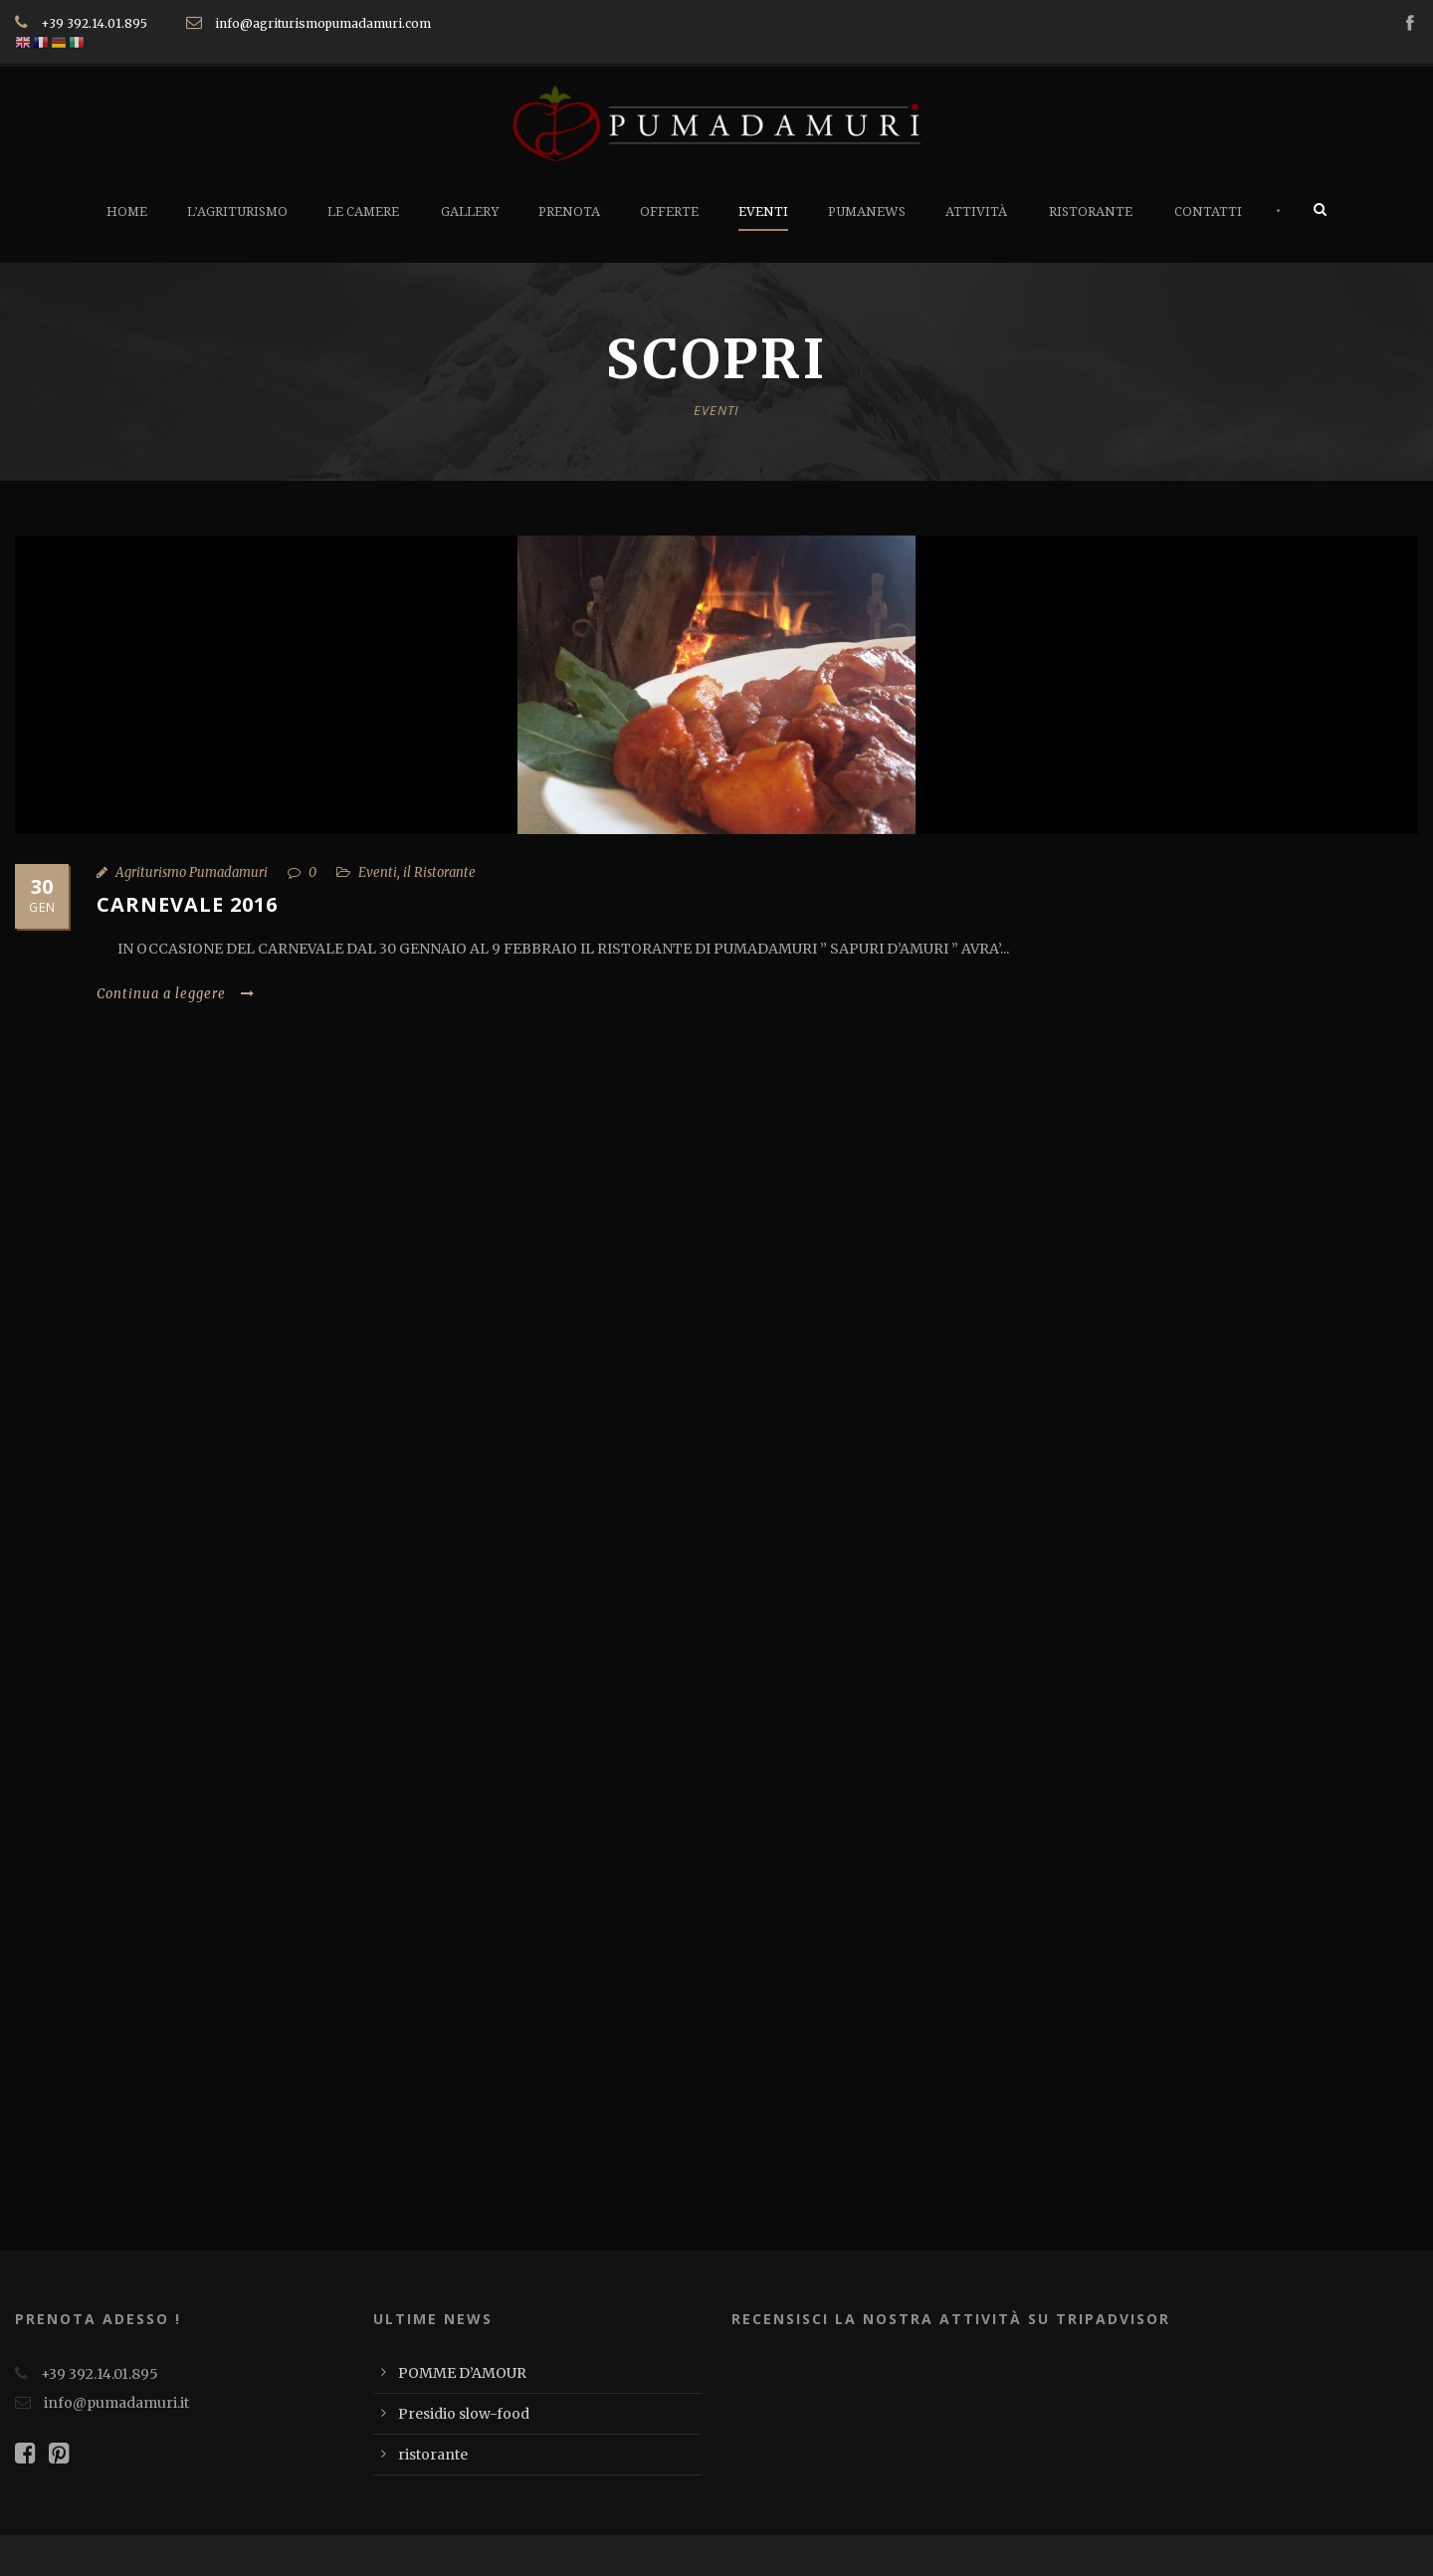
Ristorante (1090, 211)
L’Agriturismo (237, 211)
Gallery (470, 211)
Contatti (1208, 211)
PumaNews (867, 211)
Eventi (763, 211)
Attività (976, 211)
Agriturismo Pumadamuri (191, 872)
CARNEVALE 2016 (187, 904)
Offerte (669, 211)
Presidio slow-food (463, 2414)
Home (126, 211)
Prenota (569, 211)
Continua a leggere (176, 993)
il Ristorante (439, 872)
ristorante (433, 2455)
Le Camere (363, 211)
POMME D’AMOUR (462, 2373)
